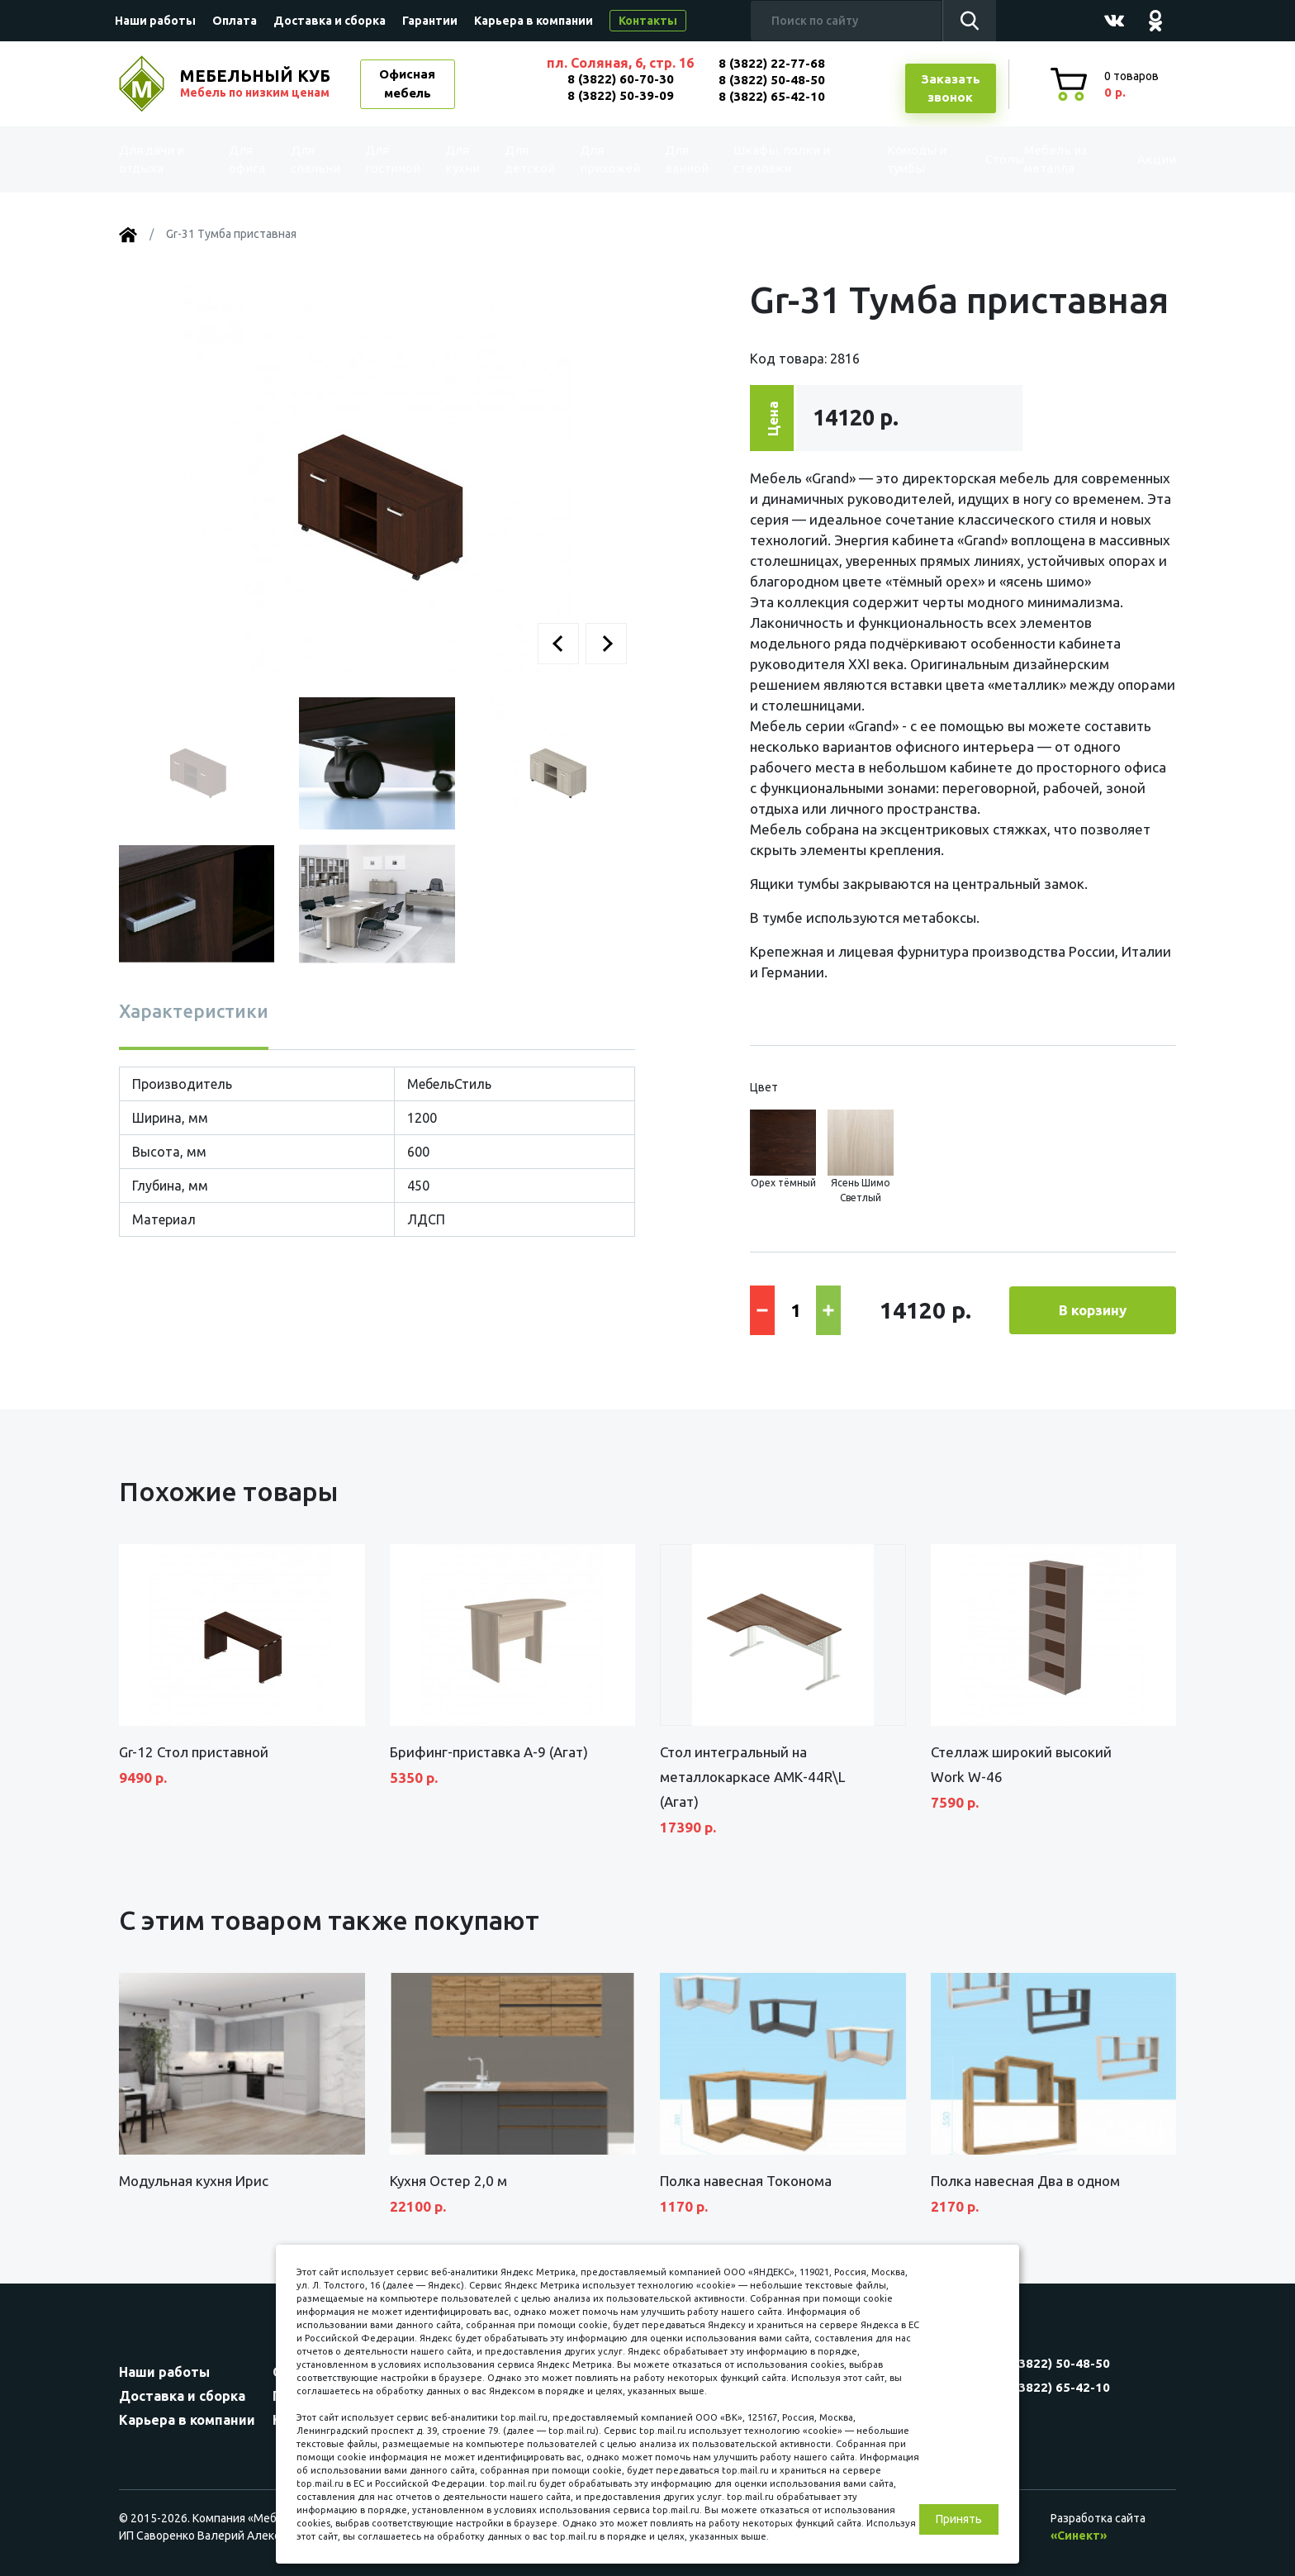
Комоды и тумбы (887, 159)
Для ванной (678, 159)
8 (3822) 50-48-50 (772, 80)
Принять (959, 2519)
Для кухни (459, 159)
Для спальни (318, 159)
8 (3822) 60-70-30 (620, 79)
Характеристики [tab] (193, 1010)
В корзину (1093, 1310)
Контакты (648, 20)
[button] (558, 643)
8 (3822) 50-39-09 (620, 95)
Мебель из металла (1041, 159)
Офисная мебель (407, 83)
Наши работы (155, 20)
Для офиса (250, 159)
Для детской (528, 159)
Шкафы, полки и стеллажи (773, 159)
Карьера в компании (533, 20)
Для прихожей (606, 159)
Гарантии (430, 20)
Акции (1138, 159)
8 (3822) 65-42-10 (772, 96)
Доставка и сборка (329, 20)
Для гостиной (393, 159)
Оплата (234, 20)
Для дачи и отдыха (164, 159)
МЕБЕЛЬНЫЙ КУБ (257, 83)
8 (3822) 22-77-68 (772, 63)
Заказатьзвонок (950, 88)
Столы (968, 159)
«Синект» (1079, 2535)
